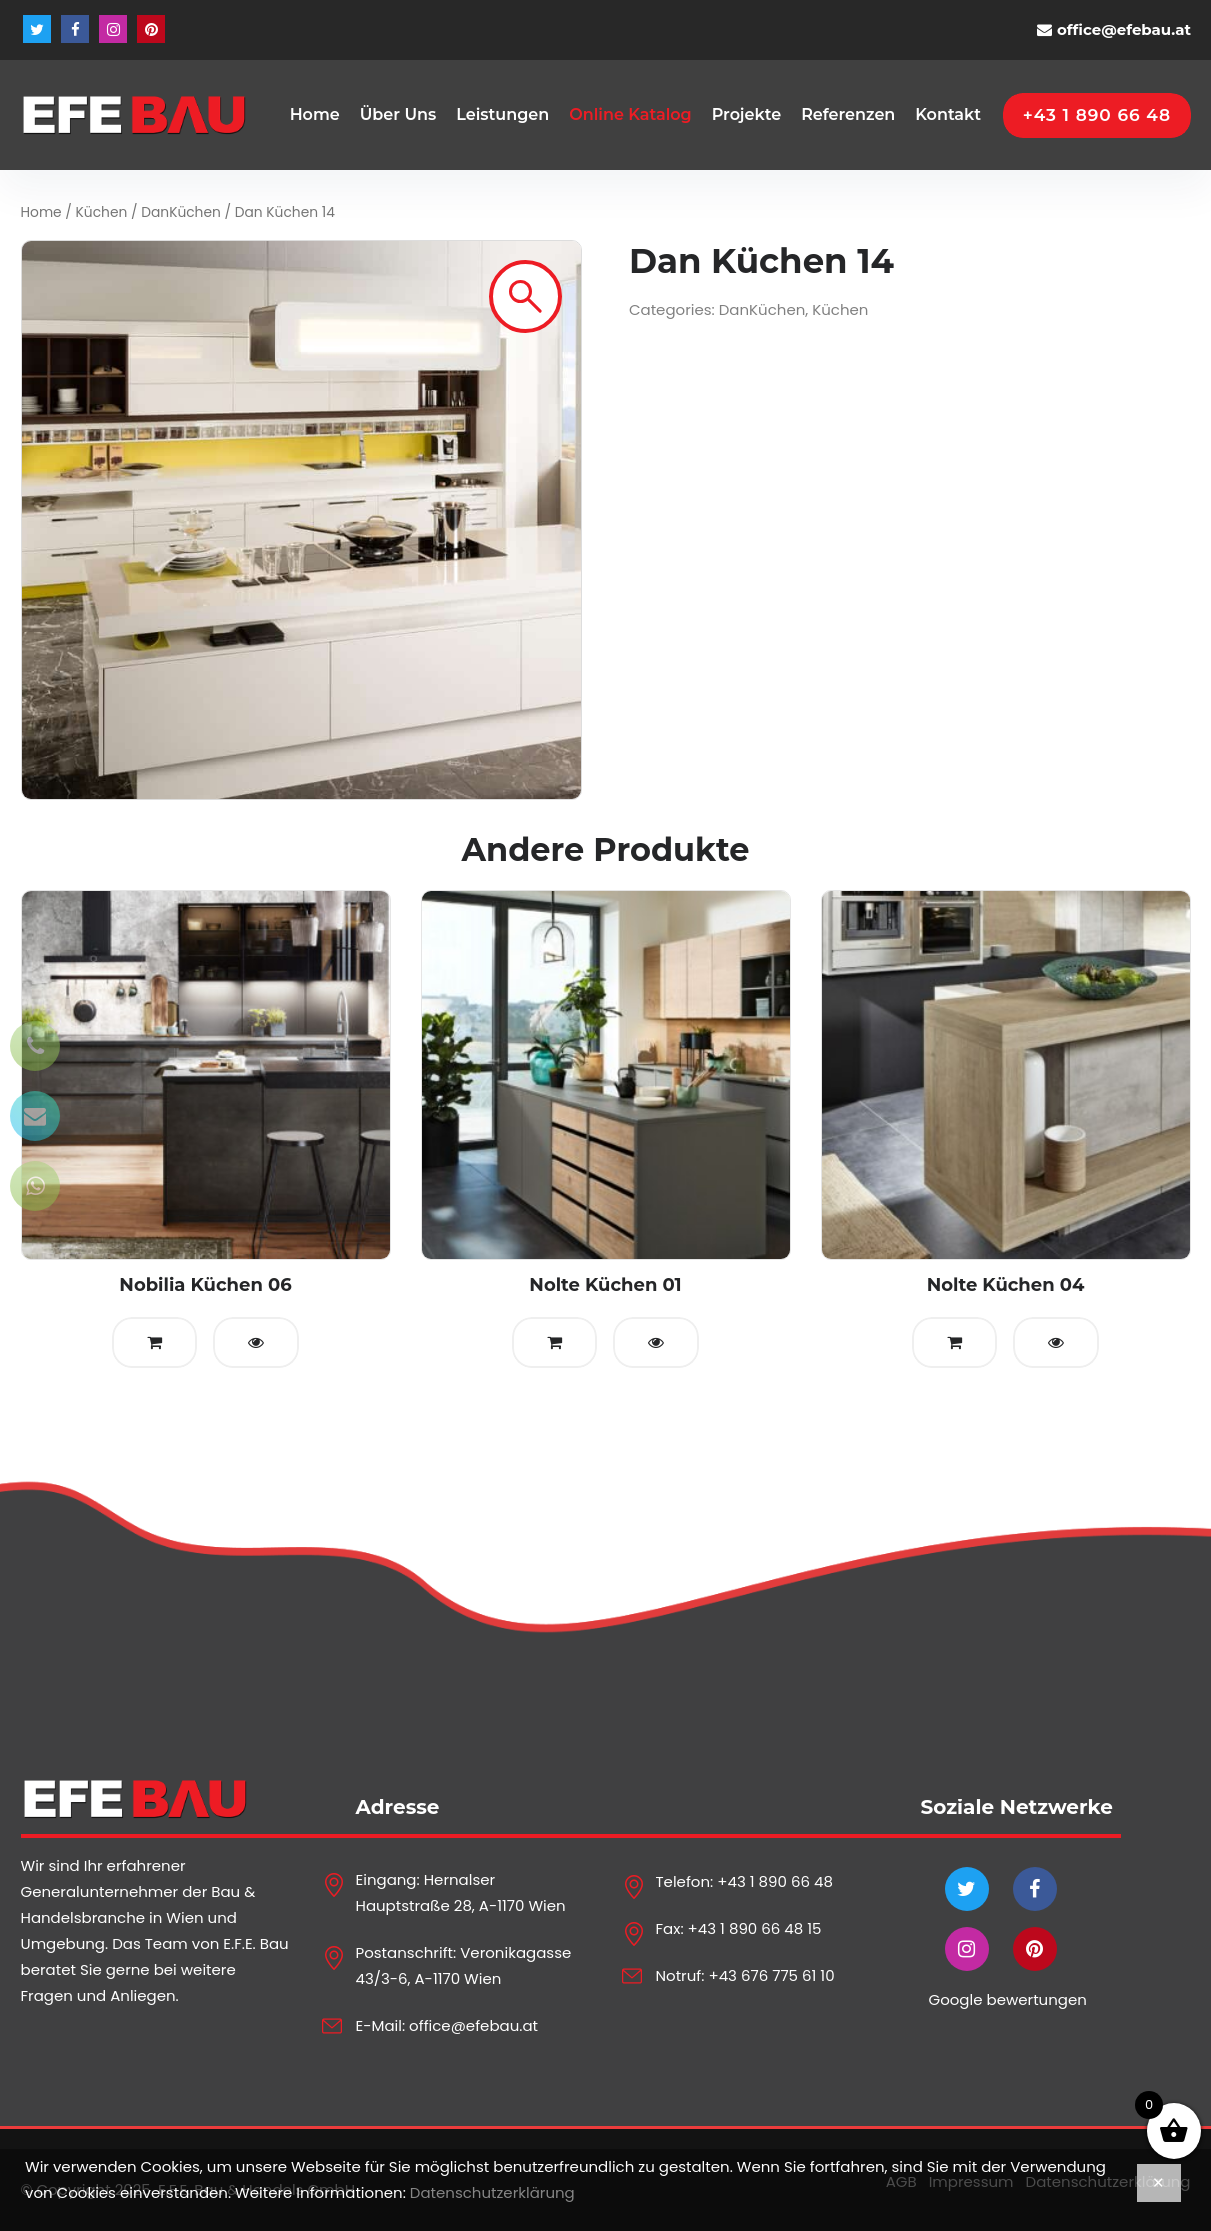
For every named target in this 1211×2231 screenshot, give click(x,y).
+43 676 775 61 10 (771, 1975)
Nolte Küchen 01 (605, 1285)
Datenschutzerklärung (492, 2192)
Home (315, 114)
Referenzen (848, 114)
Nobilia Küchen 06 (205, 1285)
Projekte (746, 114)
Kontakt (948, 114)
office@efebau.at (1124, 29)
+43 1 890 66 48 (775, 1881)
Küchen (102, 212)
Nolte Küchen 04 (1006, 1285)
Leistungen (502, 114)
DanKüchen (181, 212)
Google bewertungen (1008, 1999)
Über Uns (398, 114)
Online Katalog (630, 114)
